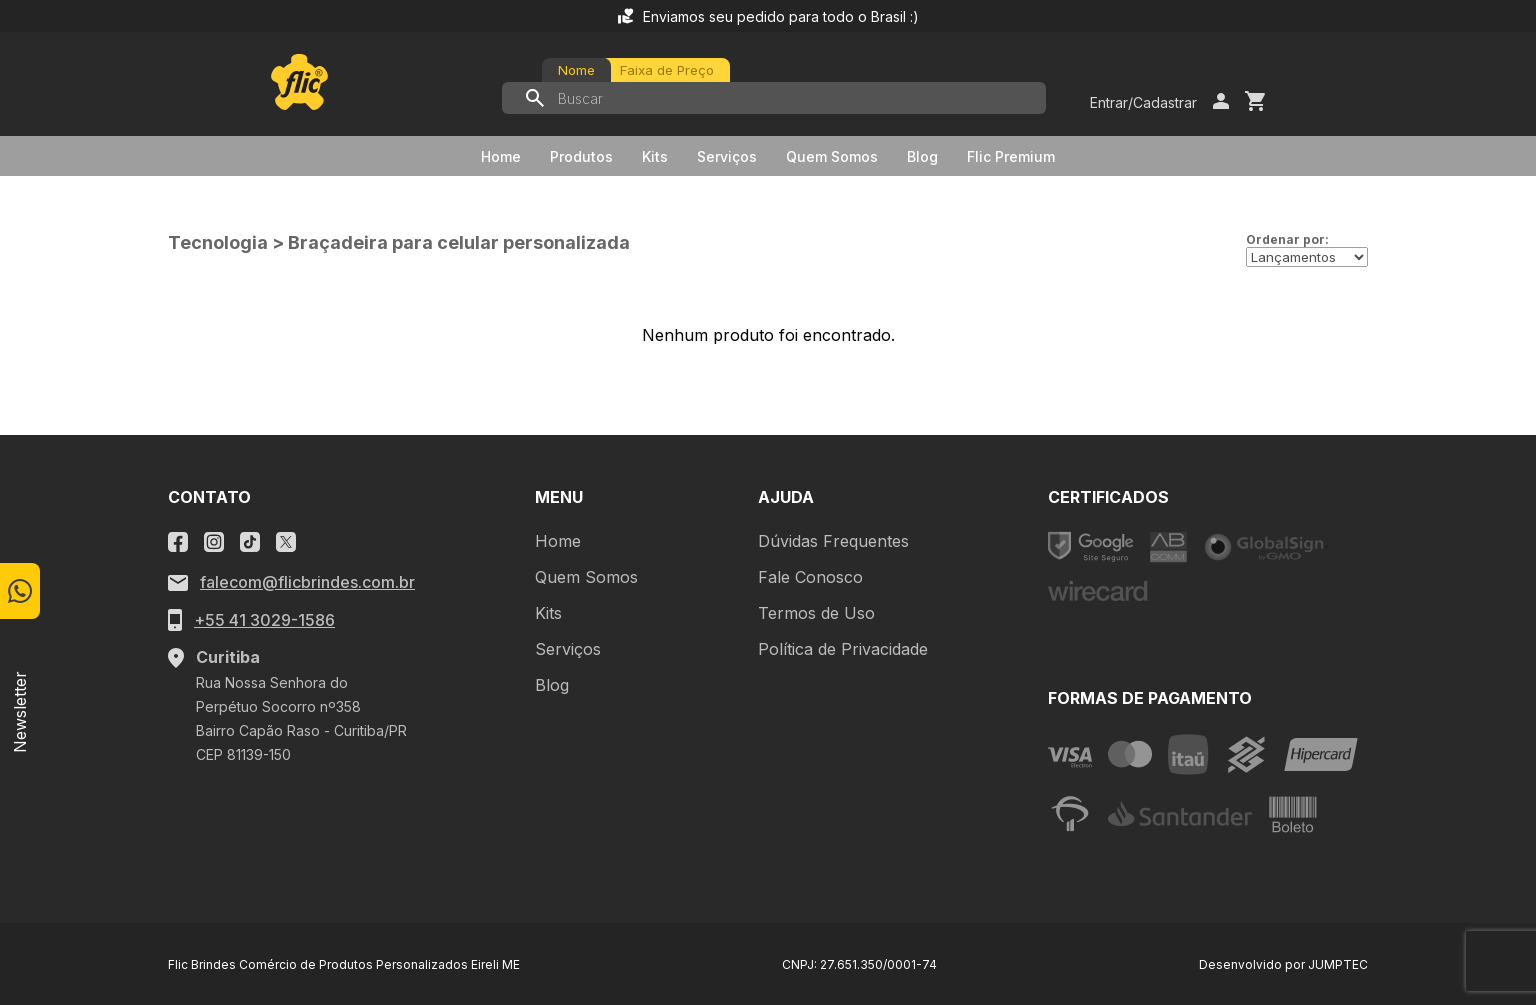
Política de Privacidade (843, 649)
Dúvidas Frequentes (833, 541)
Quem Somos (832, 156)
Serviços (727, 156)
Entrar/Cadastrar (1143, 102)
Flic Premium (1011, 156)
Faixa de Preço (667, 70)
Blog (922, 156)
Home (501, 156)
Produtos (581, 156)
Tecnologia (218, 242)
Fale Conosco (810, 577)
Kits (655, 156)
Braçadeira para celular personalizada (459, 242)
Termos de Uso (816, 613)
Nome (576, 70)
